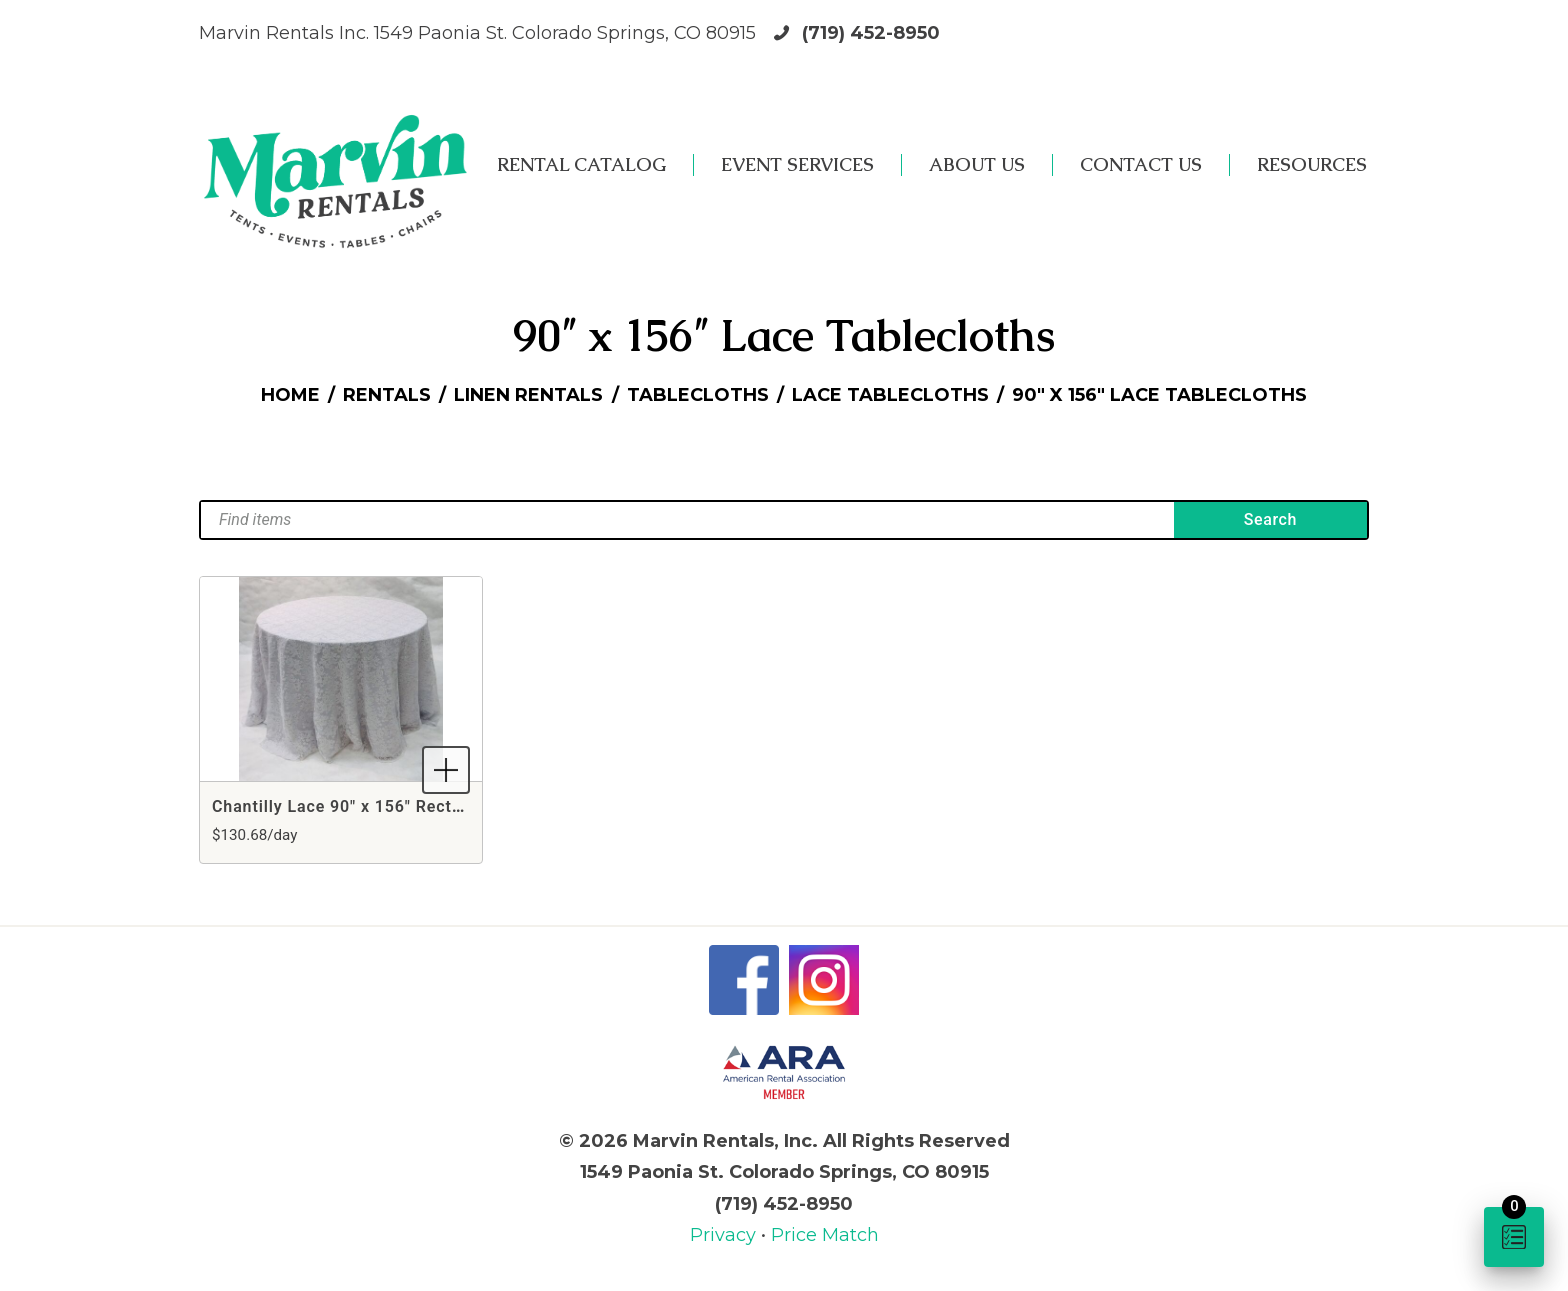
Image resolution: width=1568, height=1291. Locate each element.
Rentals (387, 395)
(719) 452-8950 (871, 33)
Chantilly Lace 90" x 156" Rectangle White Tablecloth (423, 806)
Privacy (725, 1235)
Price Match (825, 1235)
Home (290, 395)
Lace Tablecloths (890, 395)
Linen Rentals (528, 395)
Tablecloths (698, 395)
